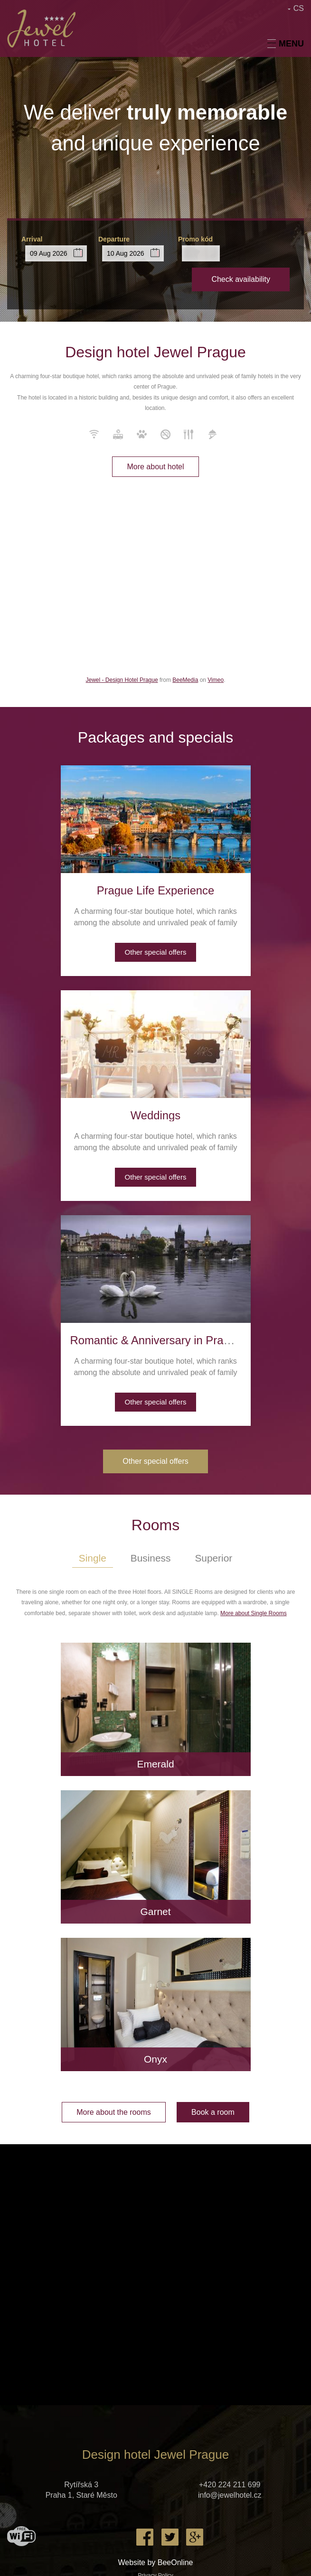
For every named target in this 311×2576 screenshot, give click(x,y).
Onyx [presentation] (155, 2059)
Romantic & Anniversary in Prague (157, 1340)
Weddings (155, 1115)
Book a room (213, 2112)
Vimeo (215, 680)
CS (298, 8)
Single (91, 1558)
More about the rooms (113, 2112)
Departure (114, 239)
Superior (214, 1558)
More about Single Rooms (254, 1613)
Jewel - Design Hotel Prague (122, 680)
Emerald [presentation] (155, 1763)
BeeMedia (185, 680)
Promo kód (195, 239)
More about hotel (155, 467)
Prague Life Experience (155, 890)
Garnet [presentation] (155, 1911)
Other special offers (156, 952)
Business (150, 1558)
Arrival (31, 239)
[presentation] (156, 819)
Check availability (240, 279)
